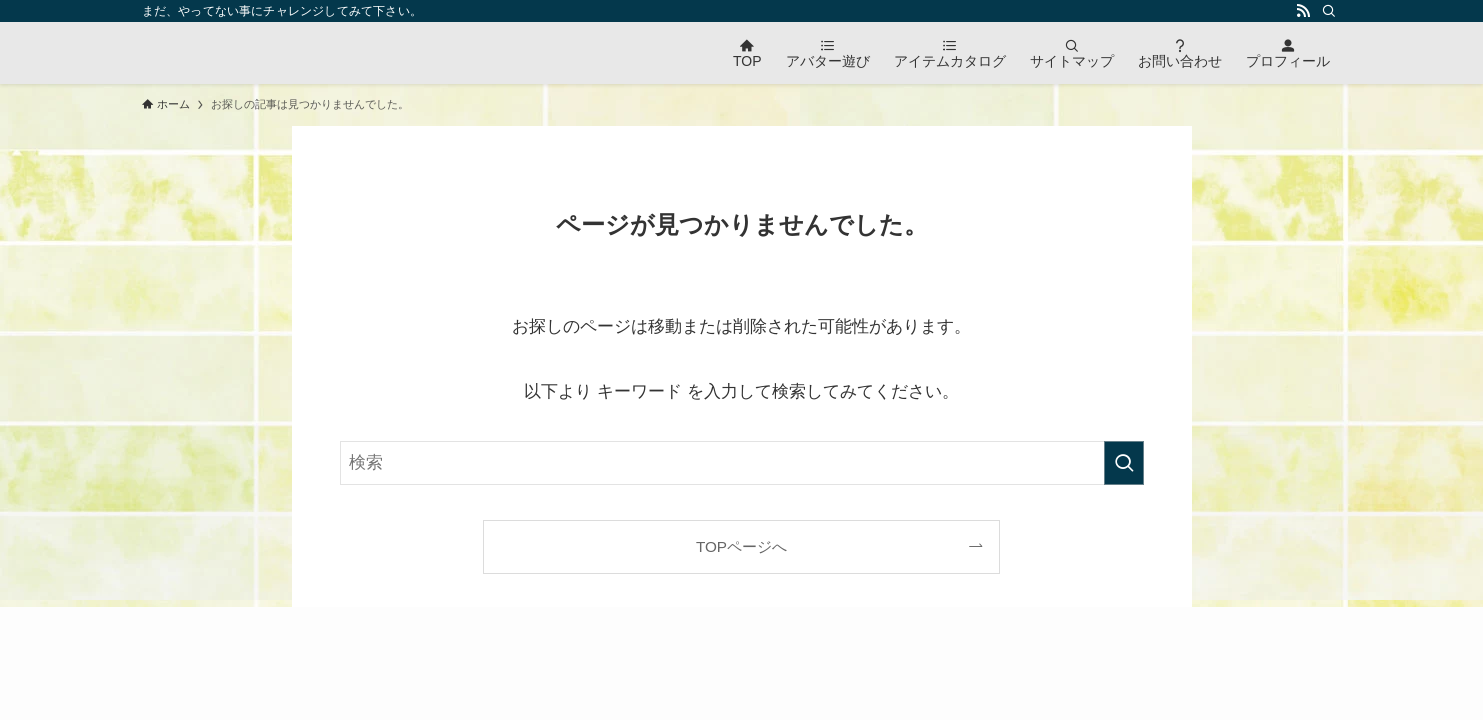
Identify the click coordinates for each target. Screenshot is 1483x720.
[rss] (1303, 11)
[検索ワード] (742, 463)
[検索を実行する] (1124, 463)
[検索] (1329, 11)
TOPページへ (741, 546)
